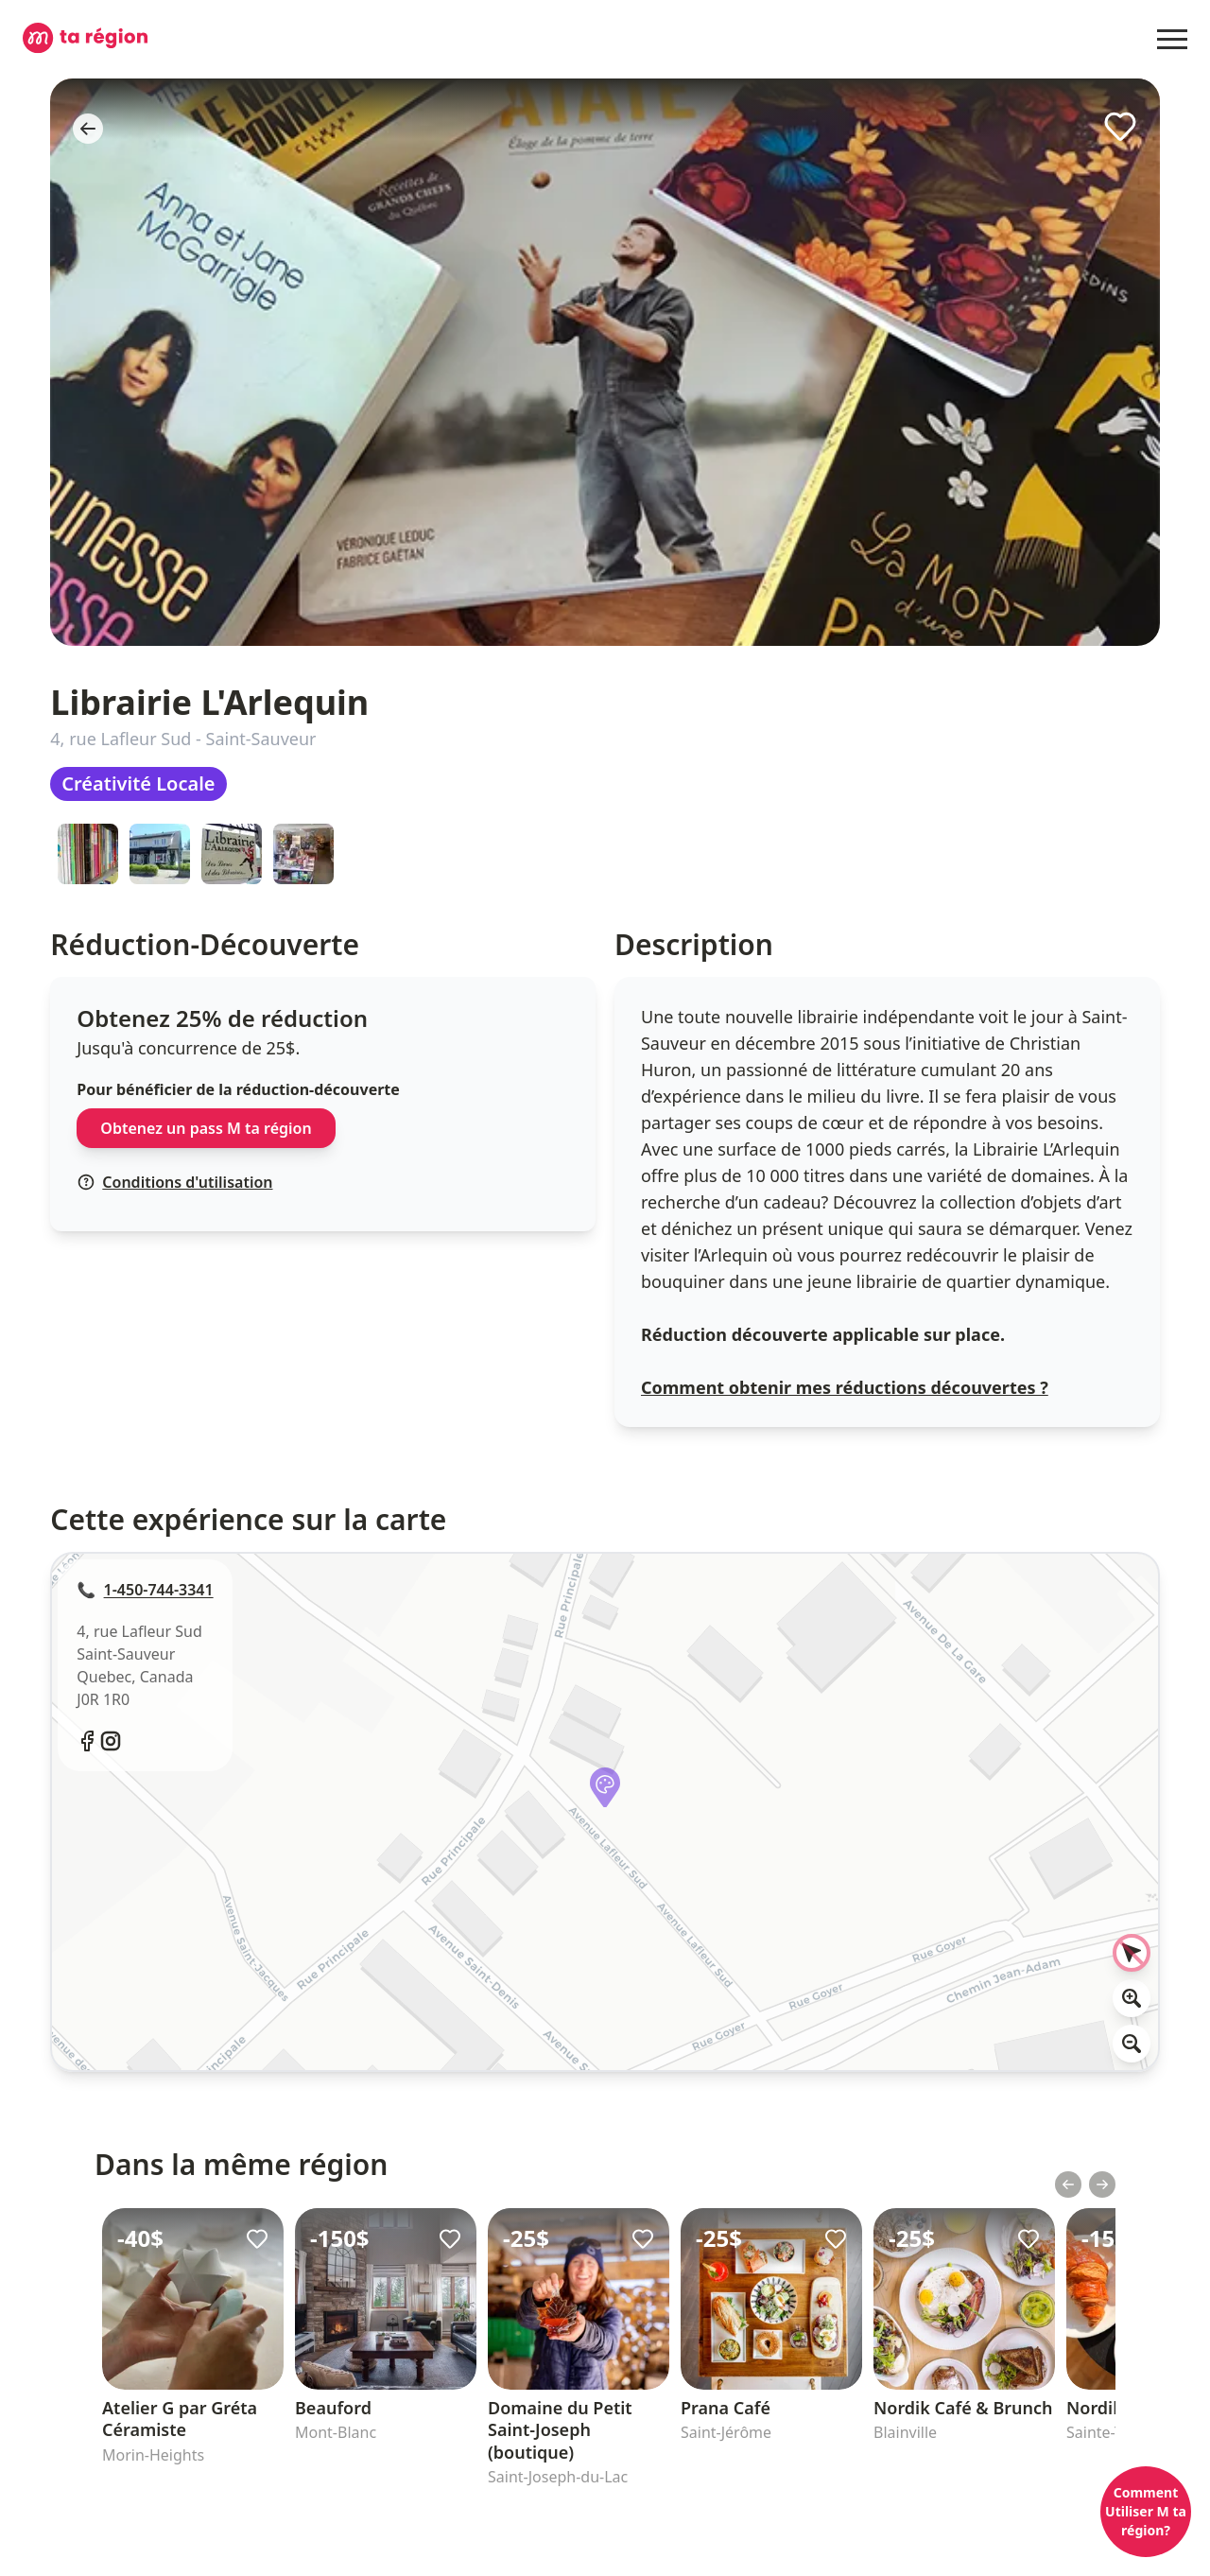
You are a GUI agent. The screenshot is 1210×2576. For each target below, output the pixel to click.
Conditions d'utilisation (175, 1182)
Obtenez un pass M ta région (205, 1128)
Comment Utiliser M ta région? (1145, 2511)
